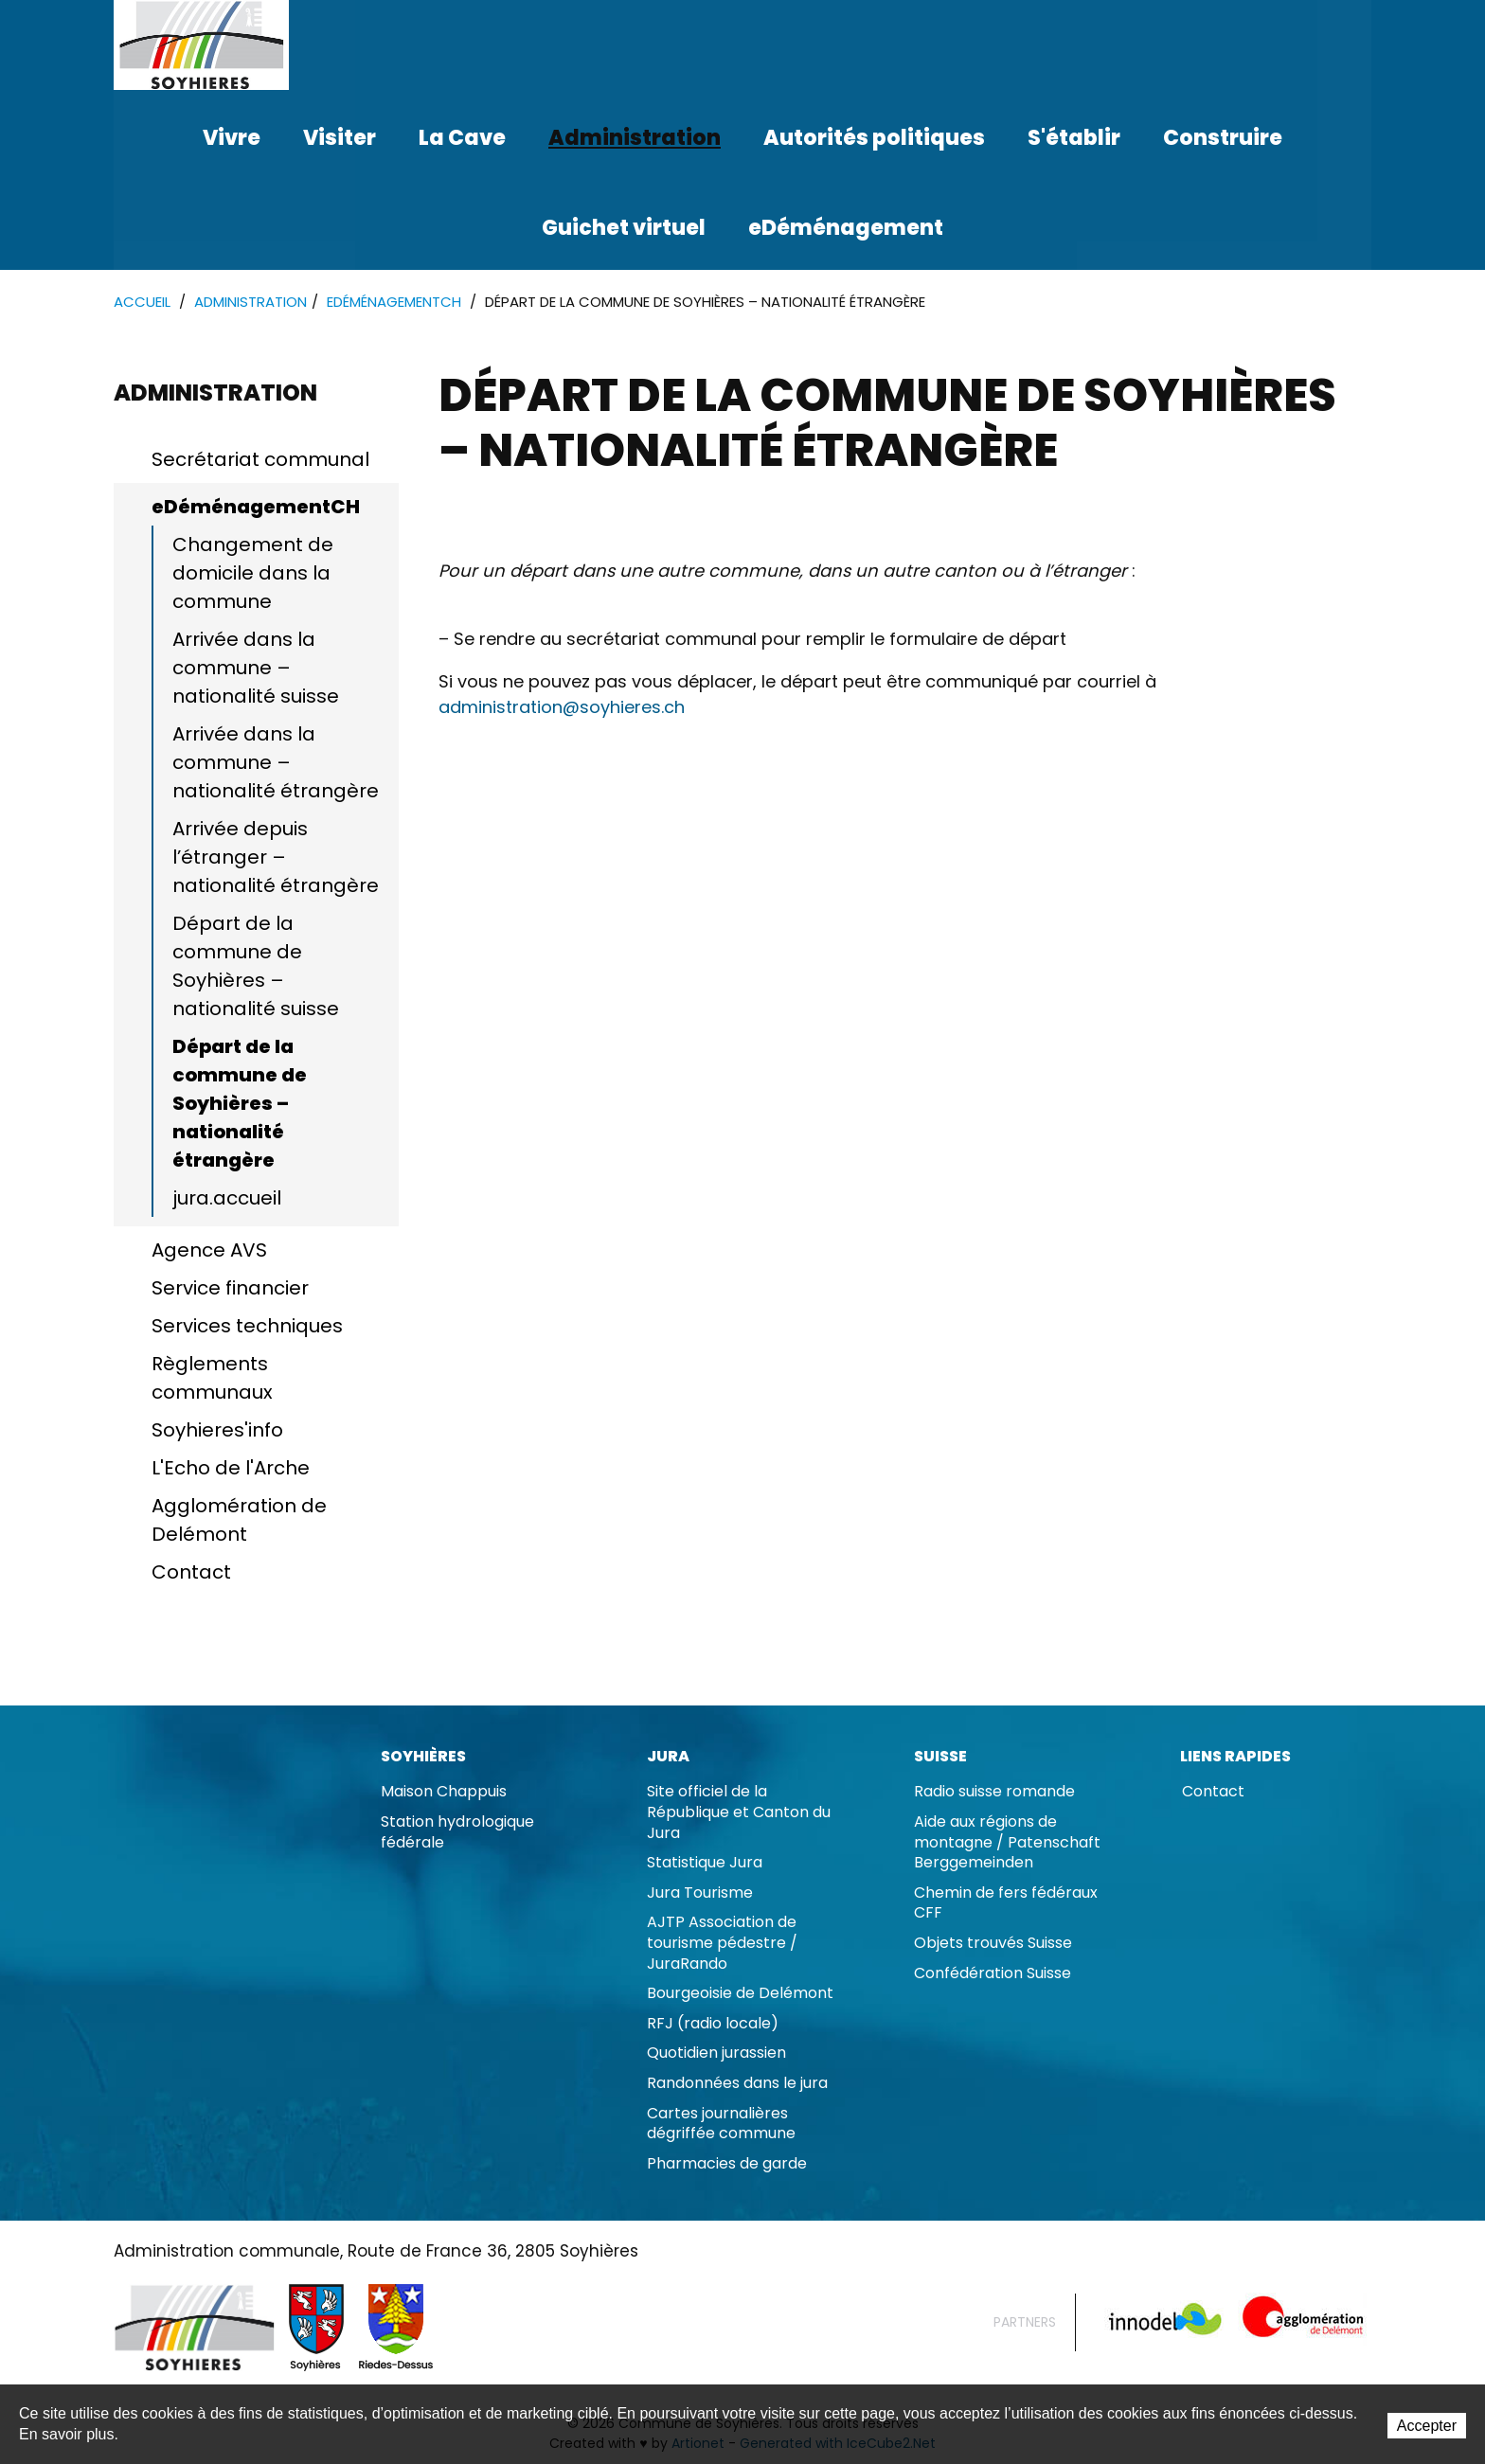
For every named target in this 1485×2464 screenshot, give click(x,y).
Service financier (230, 1289)
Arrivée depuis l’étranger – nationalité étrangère (275, 858)
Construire (1222, 137)
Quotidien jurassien (716, 2053)
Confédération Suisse (992, 1974)
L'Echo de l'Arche (231, 1468)
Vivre (231, 137)
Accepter (1427, 2426)
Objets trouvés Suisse (993, 1944)
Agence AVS (209, 1251)
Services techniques (247, 1326)
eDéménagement (845, 227)
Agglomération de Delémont (239, 1520)
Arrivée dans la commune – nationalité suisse (255, 668)
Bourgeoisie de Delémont (740, 1994)
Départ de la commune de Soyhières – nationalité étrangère (239, 1104)
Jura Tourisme (700, 1893)
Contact (191, 1573)
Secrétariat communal (260, 460)
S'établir (1074, 137)
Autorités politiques (874, 137)
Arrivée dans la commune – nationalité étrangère (275, 763)
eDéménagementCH (394, 302)
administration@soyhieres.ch (561, 708)
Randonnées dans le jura (737, 2084)
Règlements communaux (212, 1378)
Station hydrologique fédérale (457, 1833)
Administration (634, 137)
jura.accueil (226, 1199)
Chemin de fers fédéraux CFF (1006, 1904)
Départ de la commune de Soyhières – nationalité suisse (255, 967)
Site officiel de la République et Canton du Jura (739, 1812)
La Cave (462, 137)
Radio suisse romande (994, 1792)
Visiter (339, 137)
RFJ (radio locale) (712, 2024)
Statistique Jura (704, 1863)
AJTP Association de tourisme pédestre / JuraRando (722, 1943)
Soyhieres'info (217, 1431)
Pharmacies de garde (727, 2164)
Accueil (142, 302)
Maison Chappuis (444, 1792)
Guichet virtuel (624, 227)
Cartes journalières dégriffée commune (721, 2124)
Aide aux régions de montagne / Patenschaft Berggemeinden (1007, 1843)
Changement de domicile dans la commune (252, 574)
